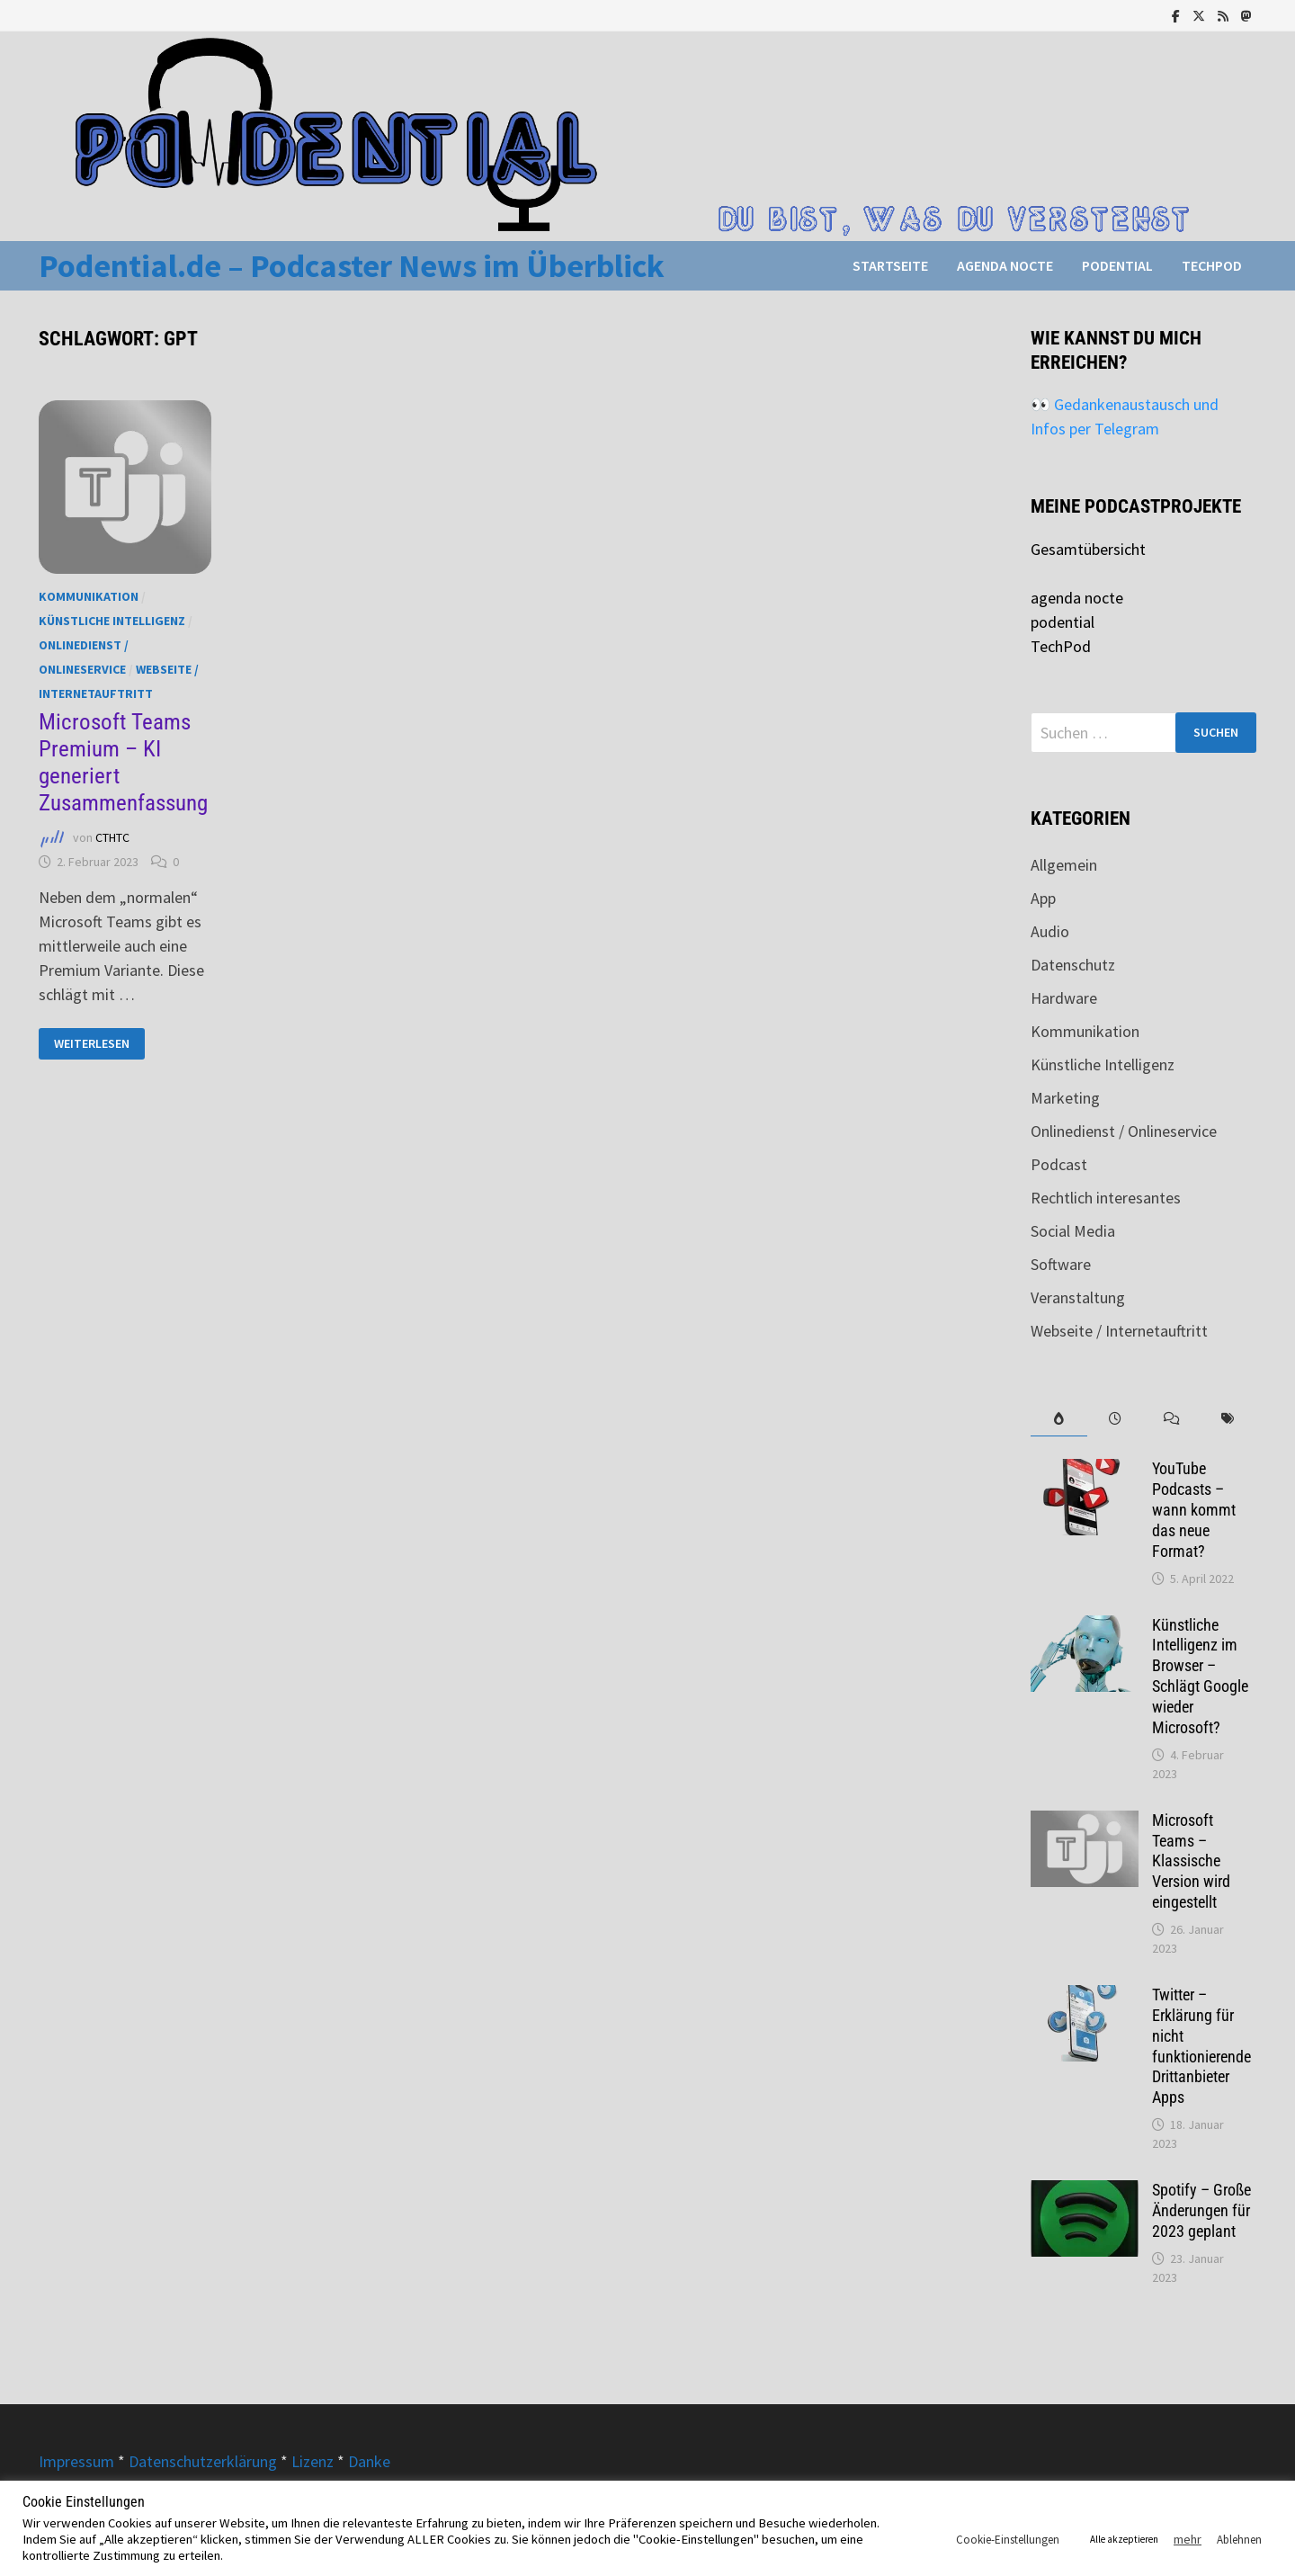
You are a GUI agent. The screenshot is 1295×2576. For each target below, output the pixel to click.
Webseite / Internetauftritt (1119, 1330)
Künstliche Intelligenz (112, 621)
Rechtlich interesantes (1106, 1197)
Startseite (890, 265)
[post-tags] (1228, 1418)
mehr (1187, 2539)
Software (1061, 1264)
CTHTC (112, 837)
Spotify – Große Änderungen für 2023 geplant (1201, 2210)
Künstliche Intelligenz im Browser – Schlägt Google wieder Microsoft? (1200, 1676)
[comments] (1171, 1418)
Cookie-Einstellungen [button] (1007, 2539)
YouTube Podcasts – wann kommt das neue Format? (1194, 1509)
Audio (1050, 931)
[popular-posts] (1059, 1418)
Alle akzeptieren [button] (1124, 2539)
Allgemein (1064, 864)
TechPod (1212, 265)
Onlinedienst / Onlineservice (1124, 1131)
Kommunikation (88, 596)
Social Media (1073, 1231)
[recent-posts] (1115, 1418)
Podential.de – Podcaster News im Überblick (352, 266)
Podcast (1059, 1164)
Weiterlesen (99, 1044)
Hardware (1064, 998)
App (1043, 898)
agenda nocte (1005, 265)
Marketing (1065, 1097)
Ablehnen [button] (1239, 2539)
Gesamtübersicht (1088, 549)
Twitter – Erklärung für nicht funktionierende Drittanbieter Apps (1201, 2045)
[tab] (1059, 1418)
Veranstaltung (1078, 1297)
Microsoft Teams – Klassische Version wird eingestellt (1191, 1861)
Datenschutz (1073, 964)
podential (1117, 265)
